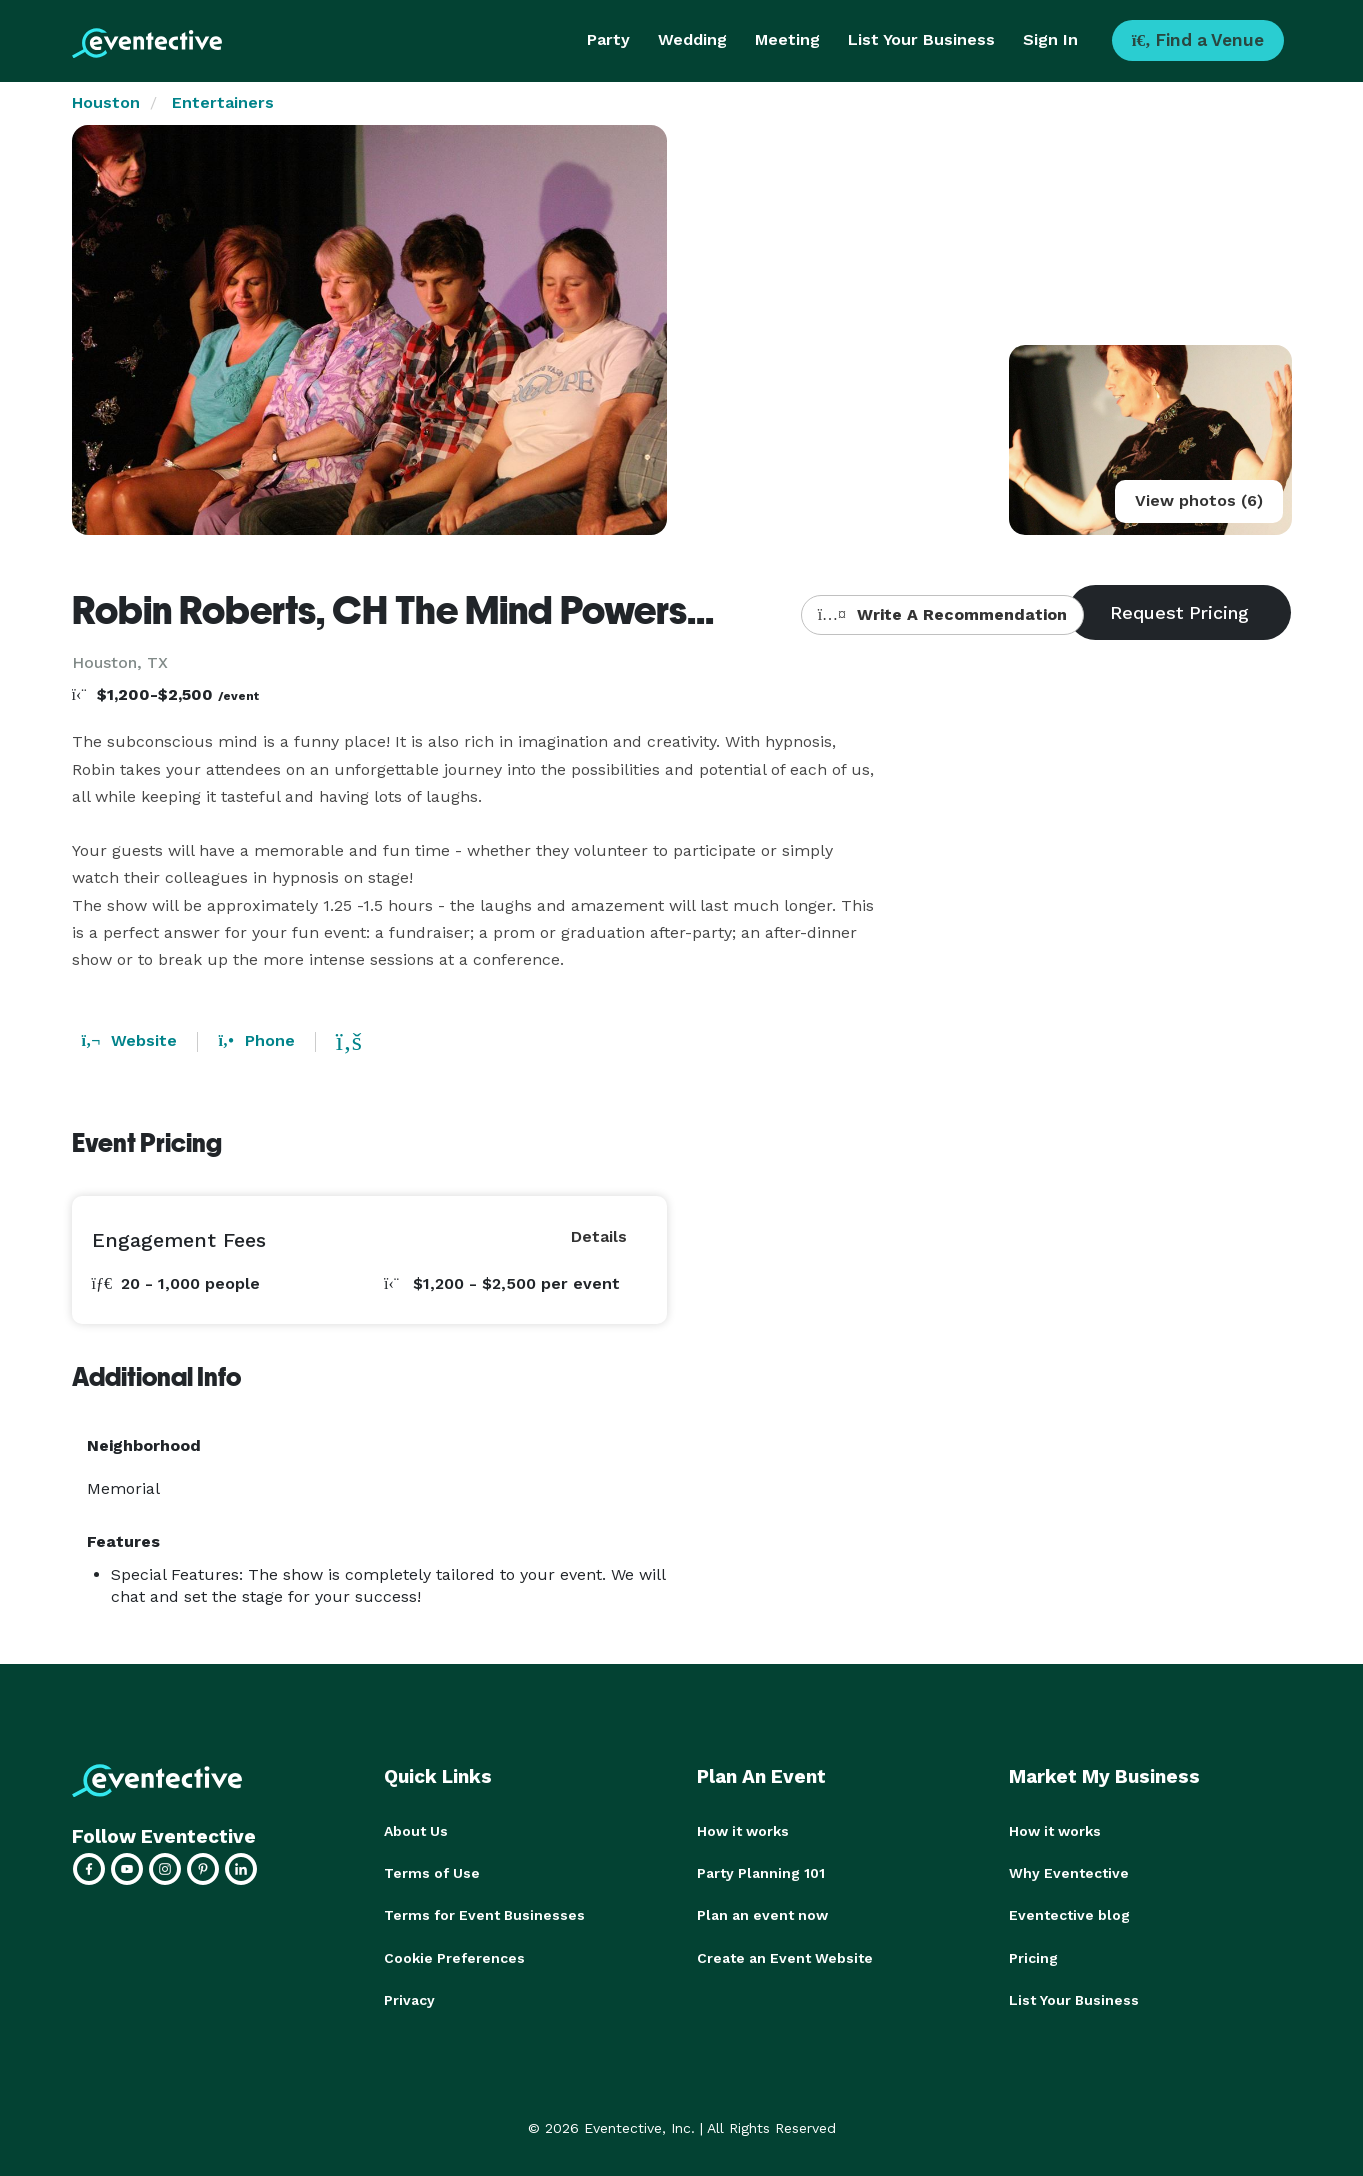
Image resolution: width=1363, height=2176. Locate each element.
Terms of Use (432, 1873)
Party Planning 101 (761, 1873)
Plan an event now (762, 1915)
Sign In (1050, 39)
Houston (106, 102)
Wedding (692, 39)
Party (608, 39)
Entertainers (223, 102)
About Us (416, 1831)
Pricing (1033, 1957)
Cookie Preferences (454, 1957)
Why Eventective (1069, 1873)
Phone (256, 1040)
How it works (743, 1831)
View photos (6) (1199, 500)
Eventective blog (1069, 1915)
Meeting (787, 39)
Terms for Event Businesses (484, 1915)
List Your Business (921, 39)
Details (599, 1236)
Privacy (409, 1999)
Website (130, 1040)
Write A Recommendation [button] (942, 614)
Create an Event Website (785, 1957)
